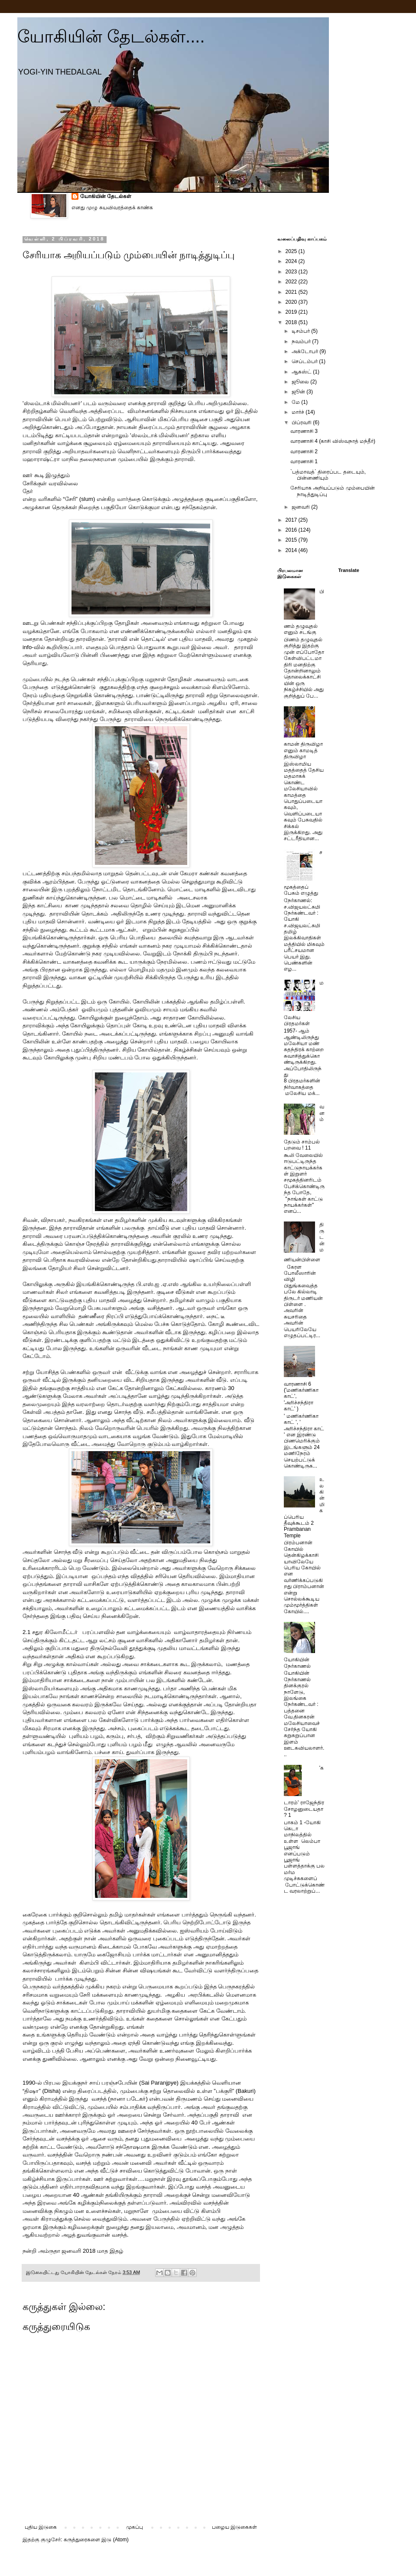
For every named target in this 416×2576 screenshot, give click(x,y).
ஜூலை (301, 382)
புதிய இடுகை (41, 2527)
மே (296, 402)
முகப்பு (134, 2527)
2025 (292, 251)
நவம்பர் (302, 341)
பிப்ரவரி (302, 422)
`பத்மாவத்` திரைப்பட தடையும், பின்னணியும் (328, 475)
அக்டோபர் (305, 351)
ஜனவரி (301, 507)
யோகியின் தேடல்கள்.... (111, 36)
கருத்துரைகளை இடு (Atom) (96, 2540)
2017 (292, 520)
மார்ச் (299, 412)
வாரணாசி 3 (304, 431)
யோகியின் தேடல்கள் (105, 196)
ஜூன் (299, 392)
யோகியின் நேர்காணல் (297, 1663)
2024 (292, 261)
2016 (292, 530)
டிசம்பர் (301, 331)
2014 (292, 550)
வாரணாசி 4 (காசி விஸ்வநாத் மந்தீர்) (332, 441)
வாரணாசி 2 (304, 451)
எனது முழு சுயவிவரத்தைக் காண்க (112, 208)
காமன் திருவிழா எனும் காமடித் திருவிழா (303, 750)
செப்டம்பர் (305, 361)
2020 (292, 302)
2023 (292, 272)
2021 (292, 292)
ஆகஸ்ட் (302, 372)
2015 (292, 540)
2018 (292, 322)
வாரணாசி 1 (304, 461)
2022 (292, 282)
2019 (292, 312)
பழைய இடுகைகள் (234, 2527)
